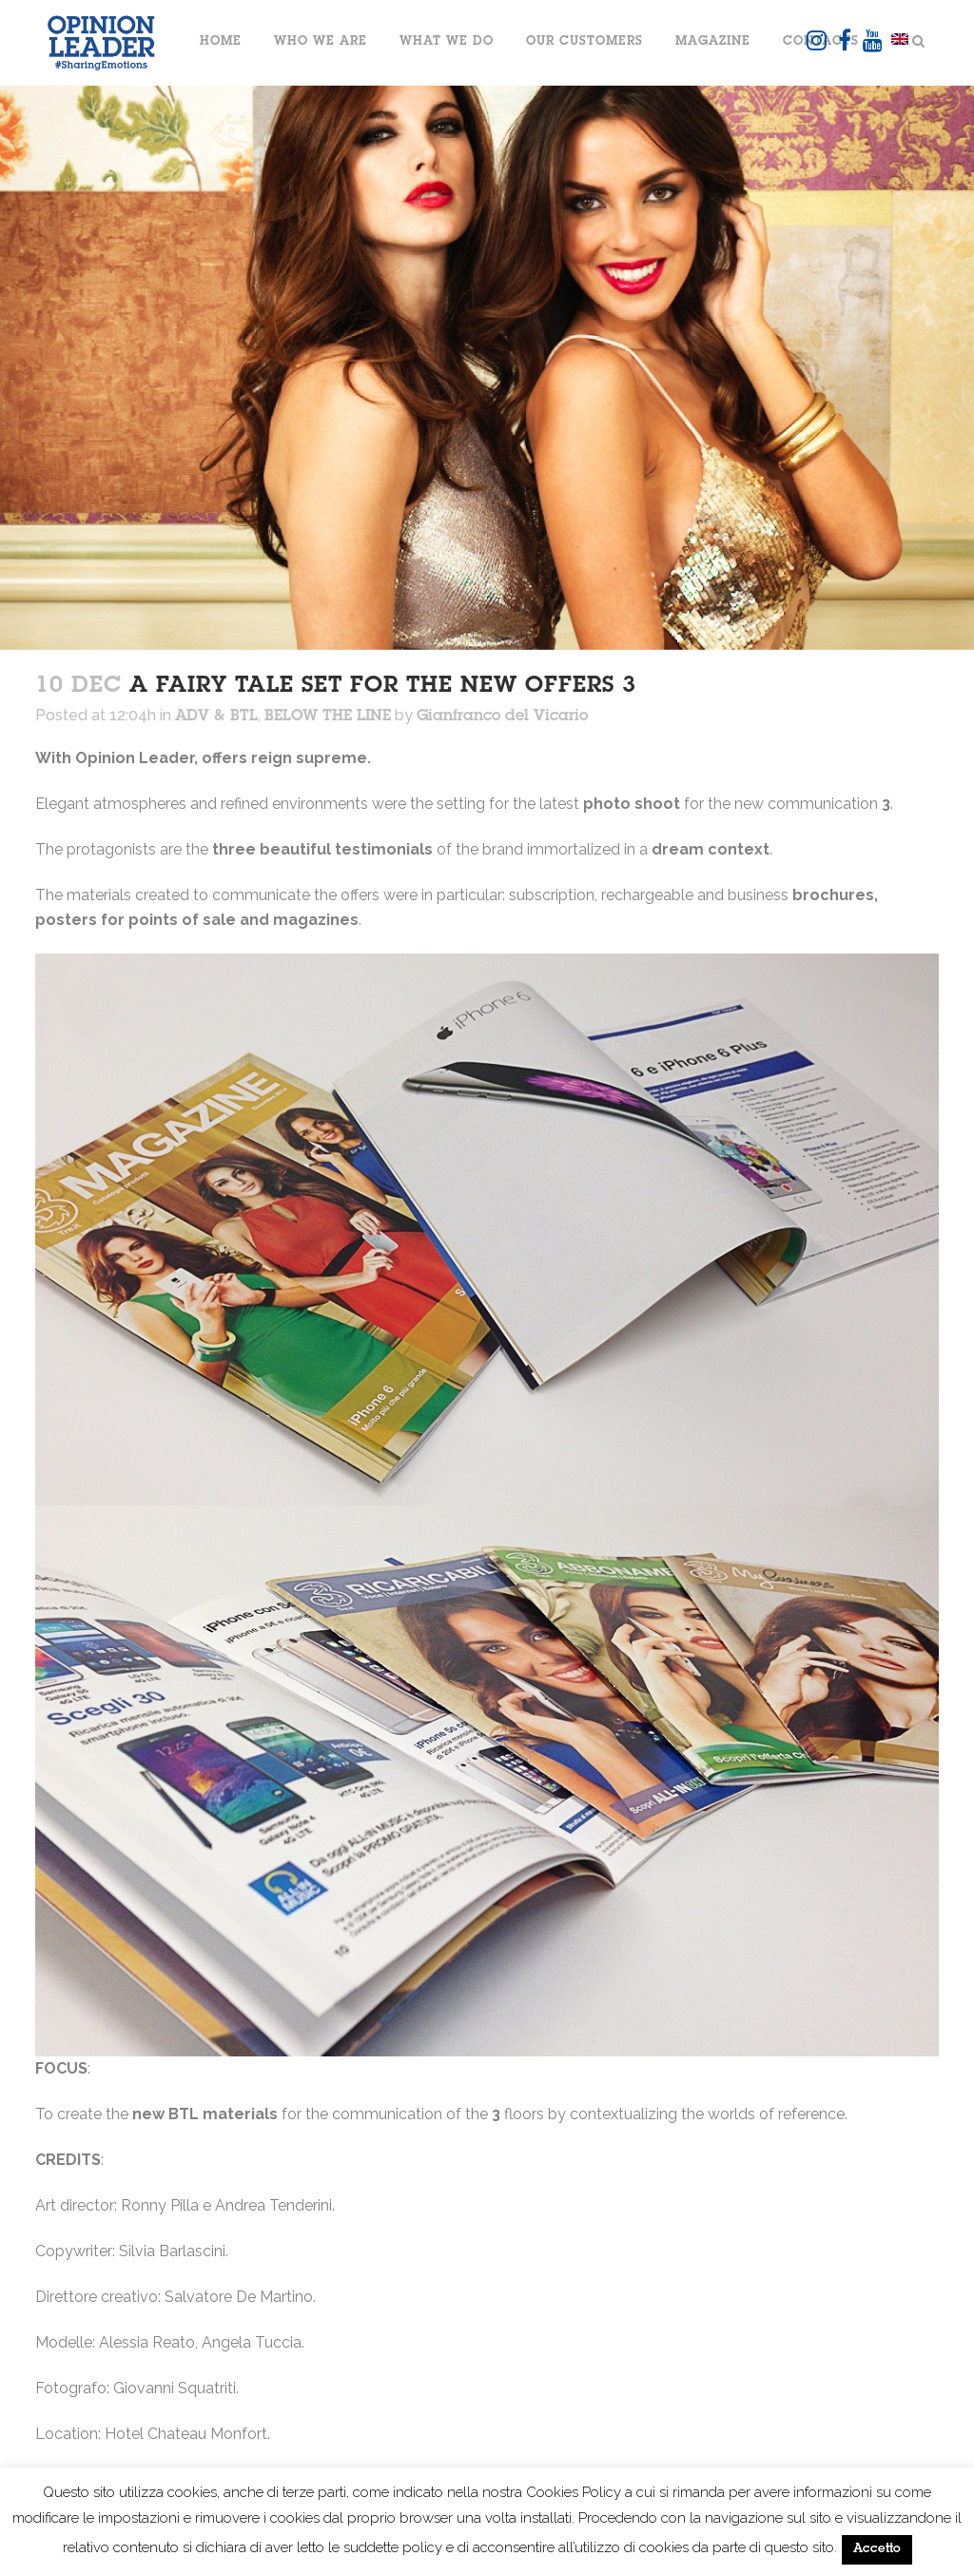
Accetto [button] (877, 2550)
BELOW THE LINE (327, 716)
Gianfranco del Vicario (502, 716)
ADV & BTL (216, 716)
